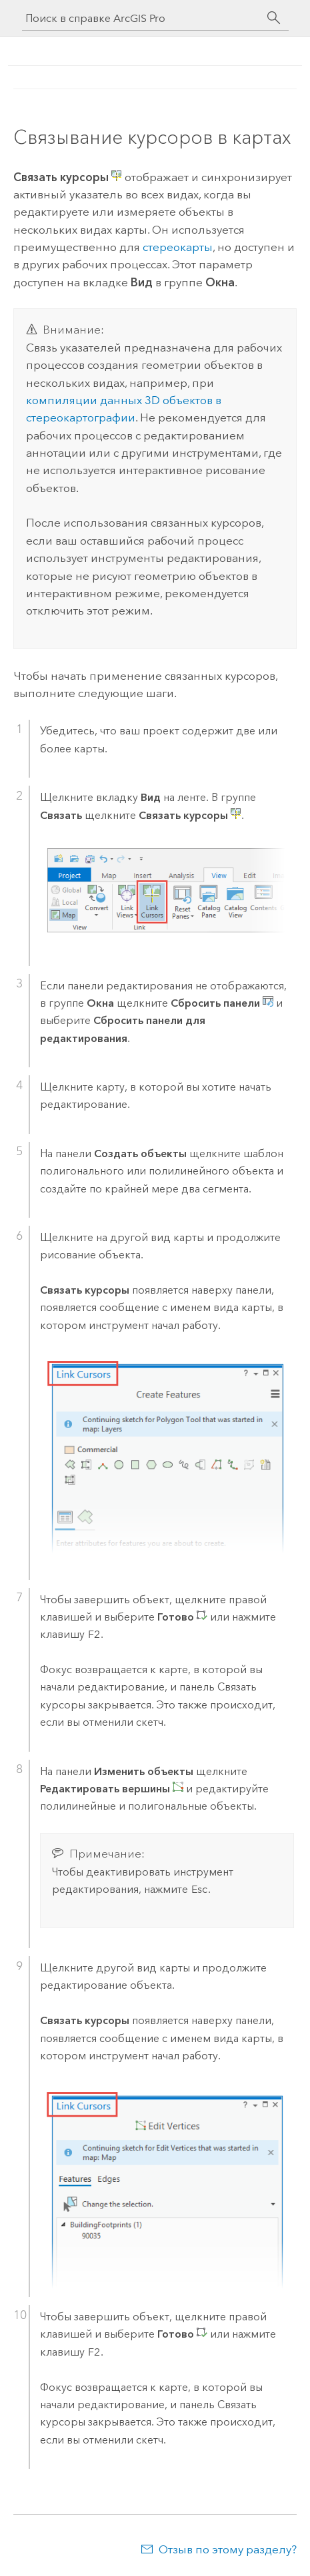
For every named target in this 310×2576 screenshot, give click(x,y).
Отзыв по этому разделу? (228, 2549)
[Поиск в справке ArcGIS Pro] (142, 18)
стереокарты (178, 247)
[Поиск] (274, 18)
